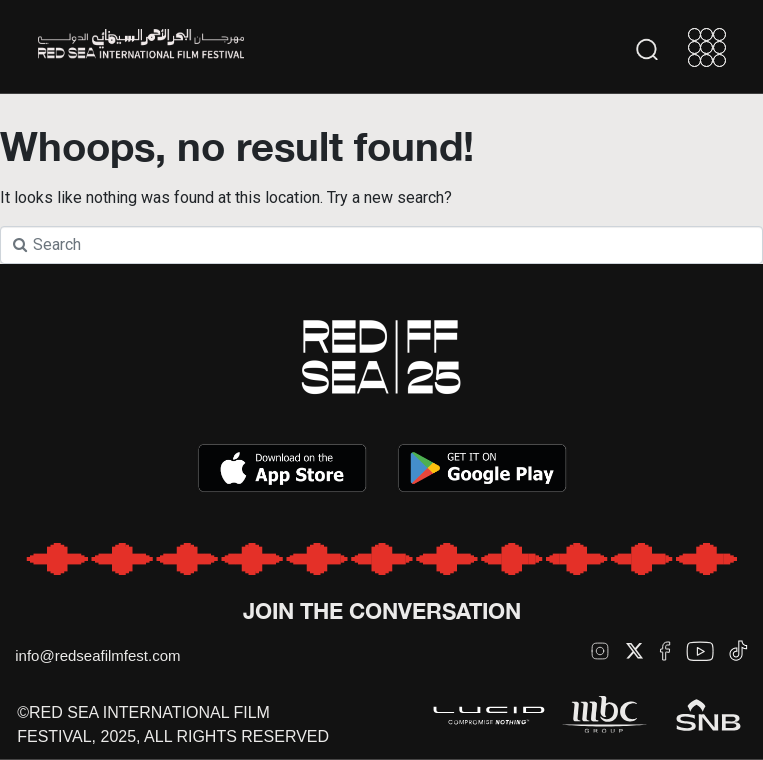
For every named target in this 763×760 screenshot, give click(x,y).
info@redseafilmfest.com (97, 655)
